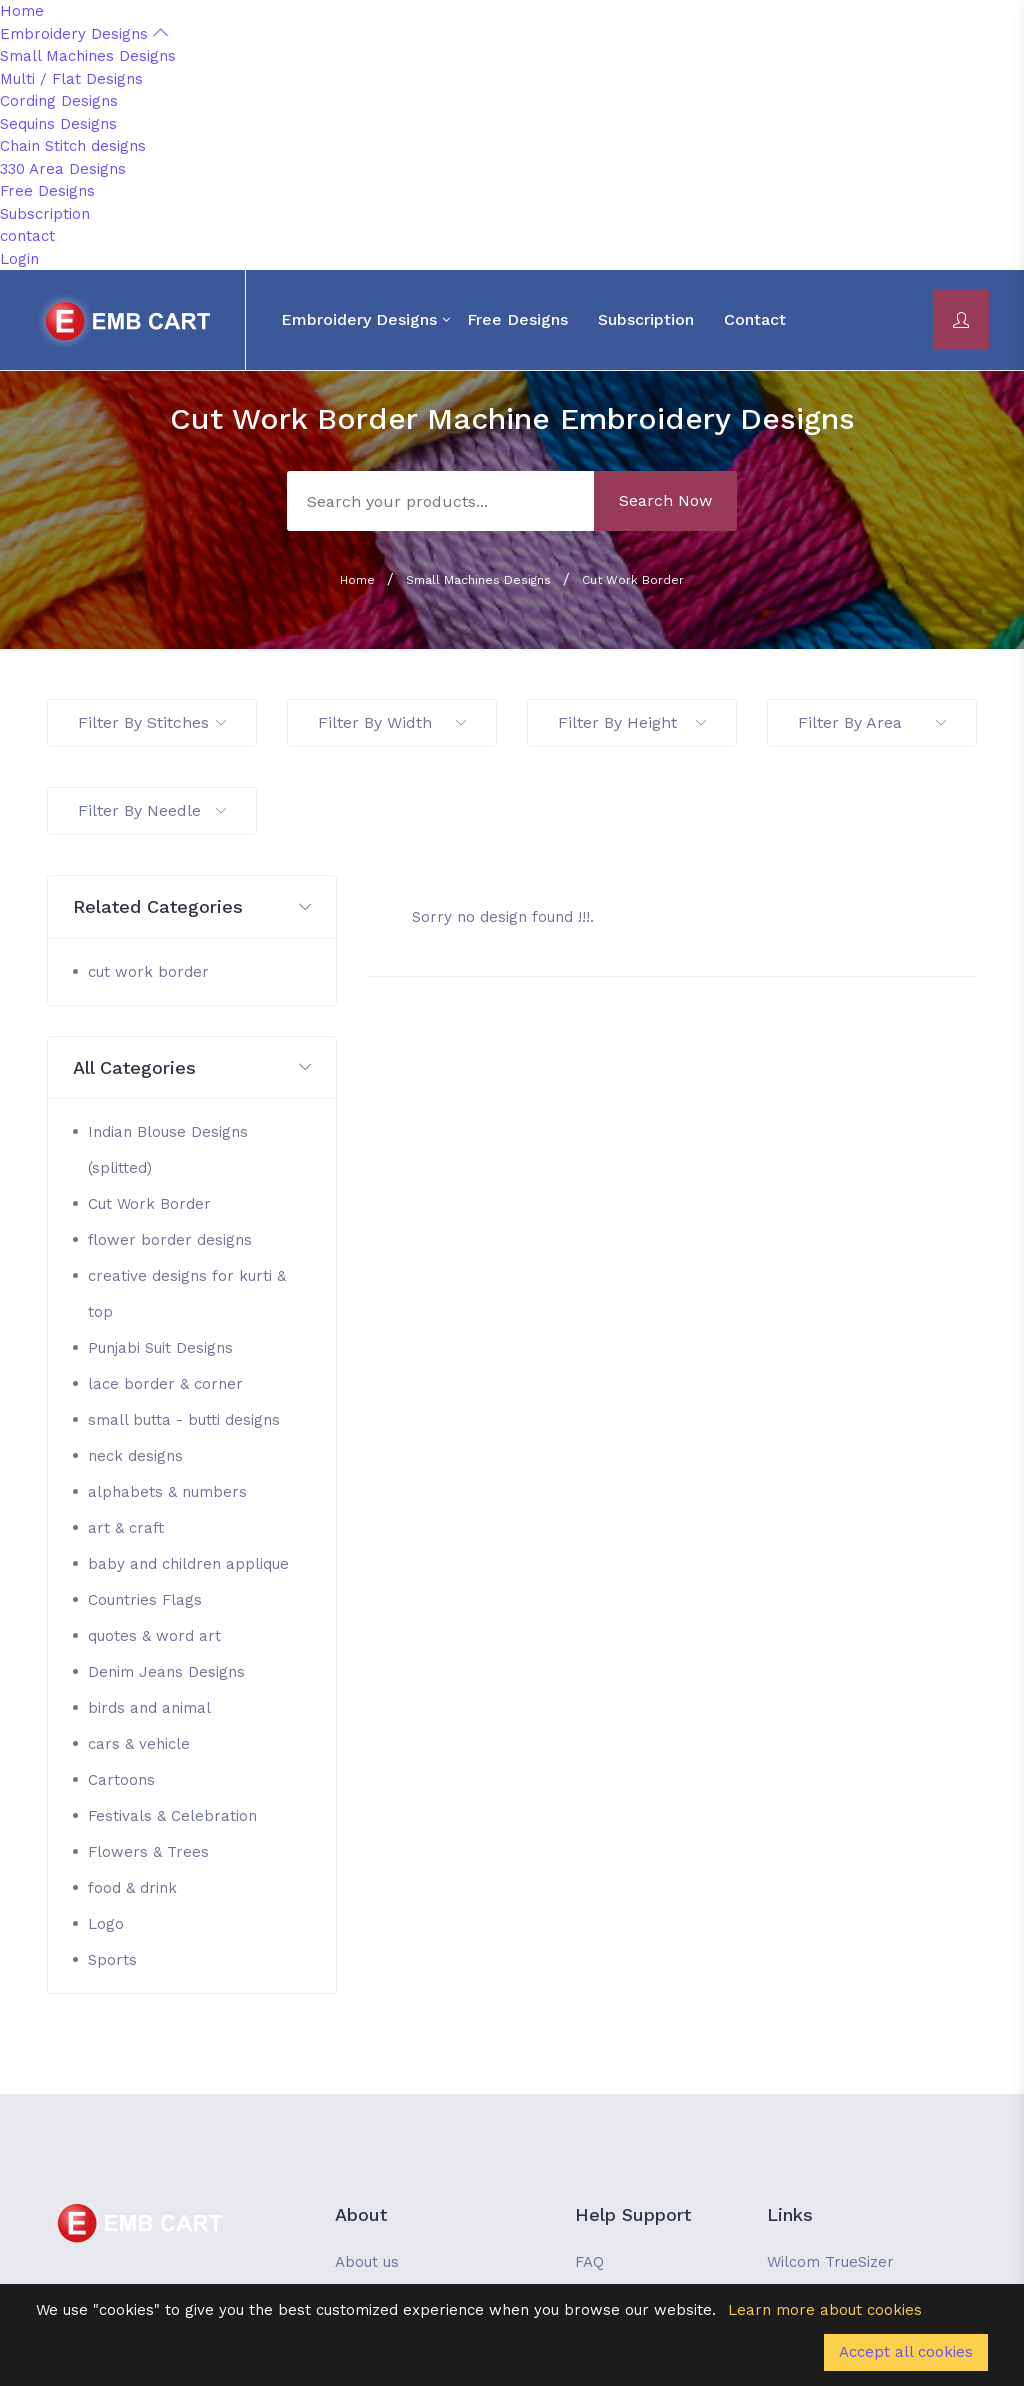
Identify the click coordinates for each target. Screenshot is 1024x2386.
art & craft (126, 1528)
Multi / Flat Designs (71, 79)
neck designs (135, 1456)
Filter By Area (872, 722)
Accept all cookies (906, 2352)
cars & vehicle (139, 1744)
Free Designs (47, 191)
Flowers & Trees (148, 1852)
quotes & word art (154, 1636)
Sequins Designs (58, 124)
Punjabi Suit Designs (160, 1348)
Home (22, 11)
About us (367, 2262)
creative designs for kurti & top (187, 1294)
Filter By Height (632, 722)
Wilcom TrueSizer (830, 2262)
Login (19, 259)
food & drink (132, 1888)
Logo (106, 1924)
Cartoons (121, 1780)
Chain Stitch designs (73, 146)
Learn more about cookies (825, 2310)
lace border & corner (165, 1384)
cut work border (148, 972)
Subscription (45, 214)
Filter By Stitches (152, 722)
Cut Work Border (633, 580)
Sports (112, 1960)
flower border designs (170, 1240)
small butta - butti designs (184, 1420)
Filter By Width (392, 722)
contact (27, 236)
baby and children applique (188, 1564)
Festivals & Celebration (172, 1816)
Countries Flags (145, 1600)
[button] (192, 907)
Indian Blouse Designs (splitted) (168, 1150)
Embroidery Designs (84, 34)
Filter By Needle (152, 810)
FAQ (589, 2262)
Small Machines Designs (88, 56)
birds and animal (149, 1708)
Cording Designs (59, 101)
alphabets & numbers (167, 1492)
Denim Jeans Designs (166, 1672)
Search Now (665, 500)
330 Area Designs (63, 169)
